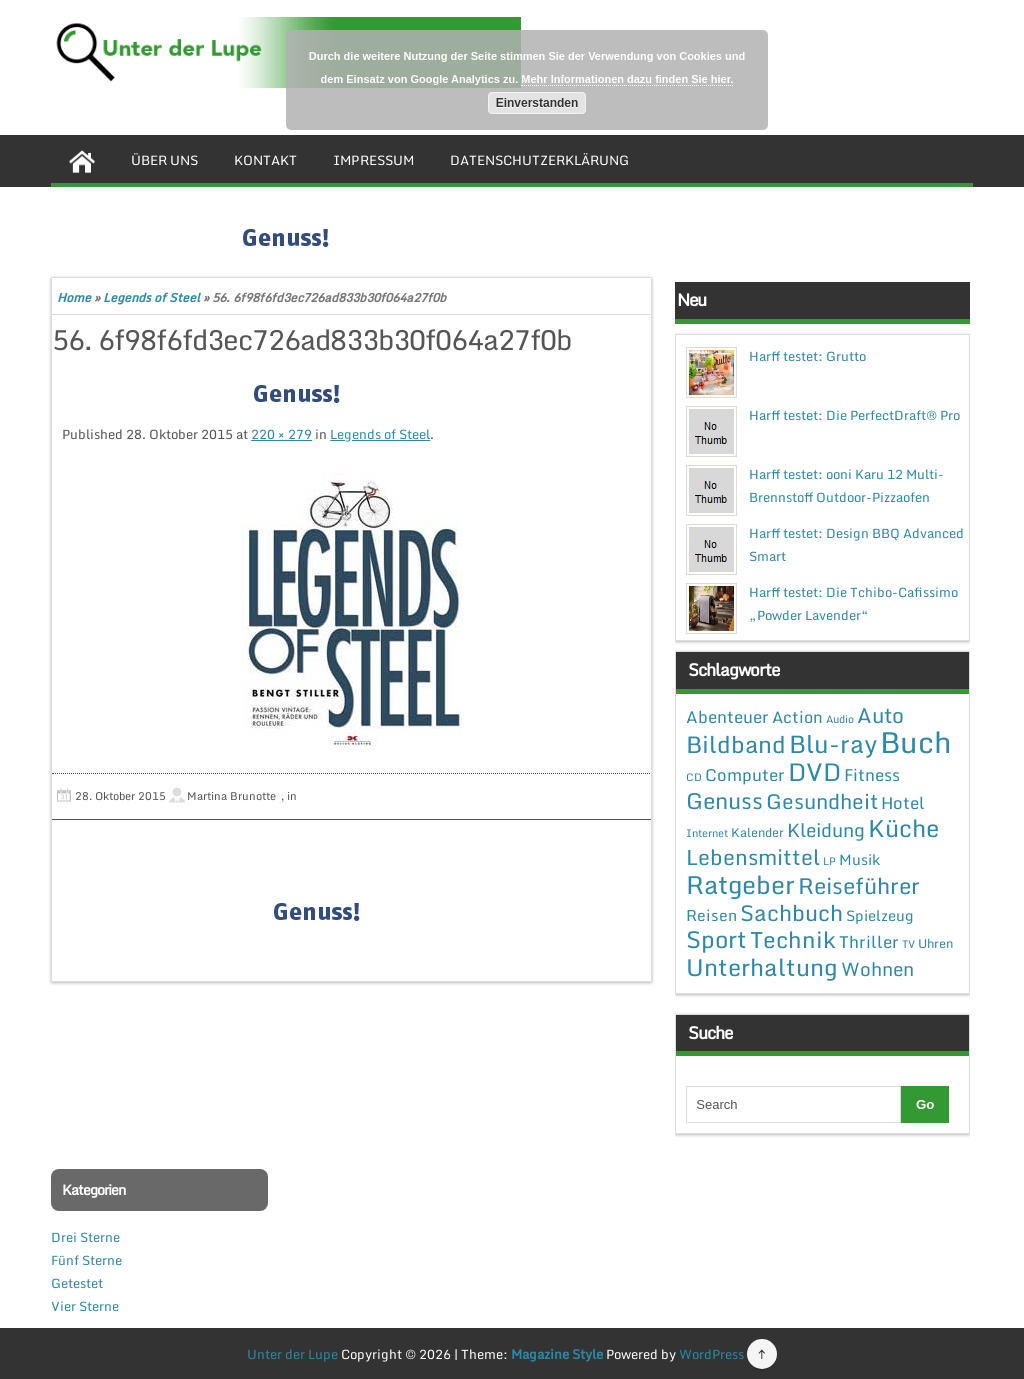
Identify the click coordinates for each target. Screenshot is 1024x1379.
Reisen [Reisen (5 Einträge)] (711, 915)
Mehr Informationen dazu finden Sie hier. (627, 79)
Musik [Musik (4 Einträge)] (859, 859)
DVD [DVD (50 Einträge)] (814, 771)
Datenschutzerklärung (539, 160)
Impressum (373, 160)
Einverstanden (537, 103)
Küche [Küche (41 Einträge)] (903, 827)
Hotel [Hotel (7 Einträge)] (903, 802)
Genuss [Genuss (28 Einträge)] (724, 800)
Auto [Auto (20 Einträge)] (880, 715)
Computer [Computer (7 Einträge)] (745, 774)
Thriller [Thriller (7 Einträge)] (869, 941)
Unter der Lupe (292, 1354)
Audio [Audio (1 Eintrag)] (840, 719)
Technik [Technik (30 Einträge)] (793, 939)
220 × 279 (281, 434)
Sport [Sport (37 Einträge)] (716, 939)
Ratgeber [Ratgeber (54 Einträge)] (740, 884)
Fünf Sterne (86, 1260)
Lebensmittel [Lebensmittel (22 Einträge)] (753, 856)
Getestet (77, 1283)
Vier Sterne (85, 1306)
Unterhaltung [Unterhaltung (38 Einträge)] (762, 967)
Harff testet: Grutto (807, 356)
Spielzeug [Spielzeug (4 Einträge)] (879, 915)
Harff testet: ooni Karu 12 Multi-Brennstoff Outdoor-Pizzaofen (846, 485)
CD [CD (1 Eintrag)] (694, 777)
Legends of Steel (151, 297)
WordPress (711, 1354)
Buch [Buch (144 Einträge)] (916, 742)
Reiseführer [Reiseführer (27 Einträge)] (859, 885)
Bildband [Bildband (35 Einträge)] (736, 744)
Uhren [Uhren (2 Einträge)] (935, 943)
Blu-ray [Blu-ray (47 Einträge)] (833, 743)
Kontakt (265, 160)
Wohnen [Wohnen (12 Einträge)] (877, 968)
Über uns (164, 160)
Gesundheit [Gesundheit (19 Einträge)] (822, 801)
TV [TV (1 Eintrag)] (908, 944)
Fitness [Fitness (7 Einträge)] (872, 774)
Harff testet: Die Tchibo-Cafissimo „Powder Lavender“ (853, 603)
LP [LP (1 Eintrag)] (829, 861)
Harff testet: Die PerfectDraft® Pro (854, 415)
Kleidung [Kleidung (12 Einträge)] (826, 829)
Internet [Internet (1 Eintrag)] (707, 833)
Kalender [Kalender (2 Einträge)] (757, 832)
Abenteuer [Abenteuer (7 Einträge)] (727, 716)
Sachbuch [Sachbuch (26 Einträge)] (791, 912)
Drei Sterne (85, 1237)
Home (74, 297)
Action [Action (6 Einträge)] (797, 717)
